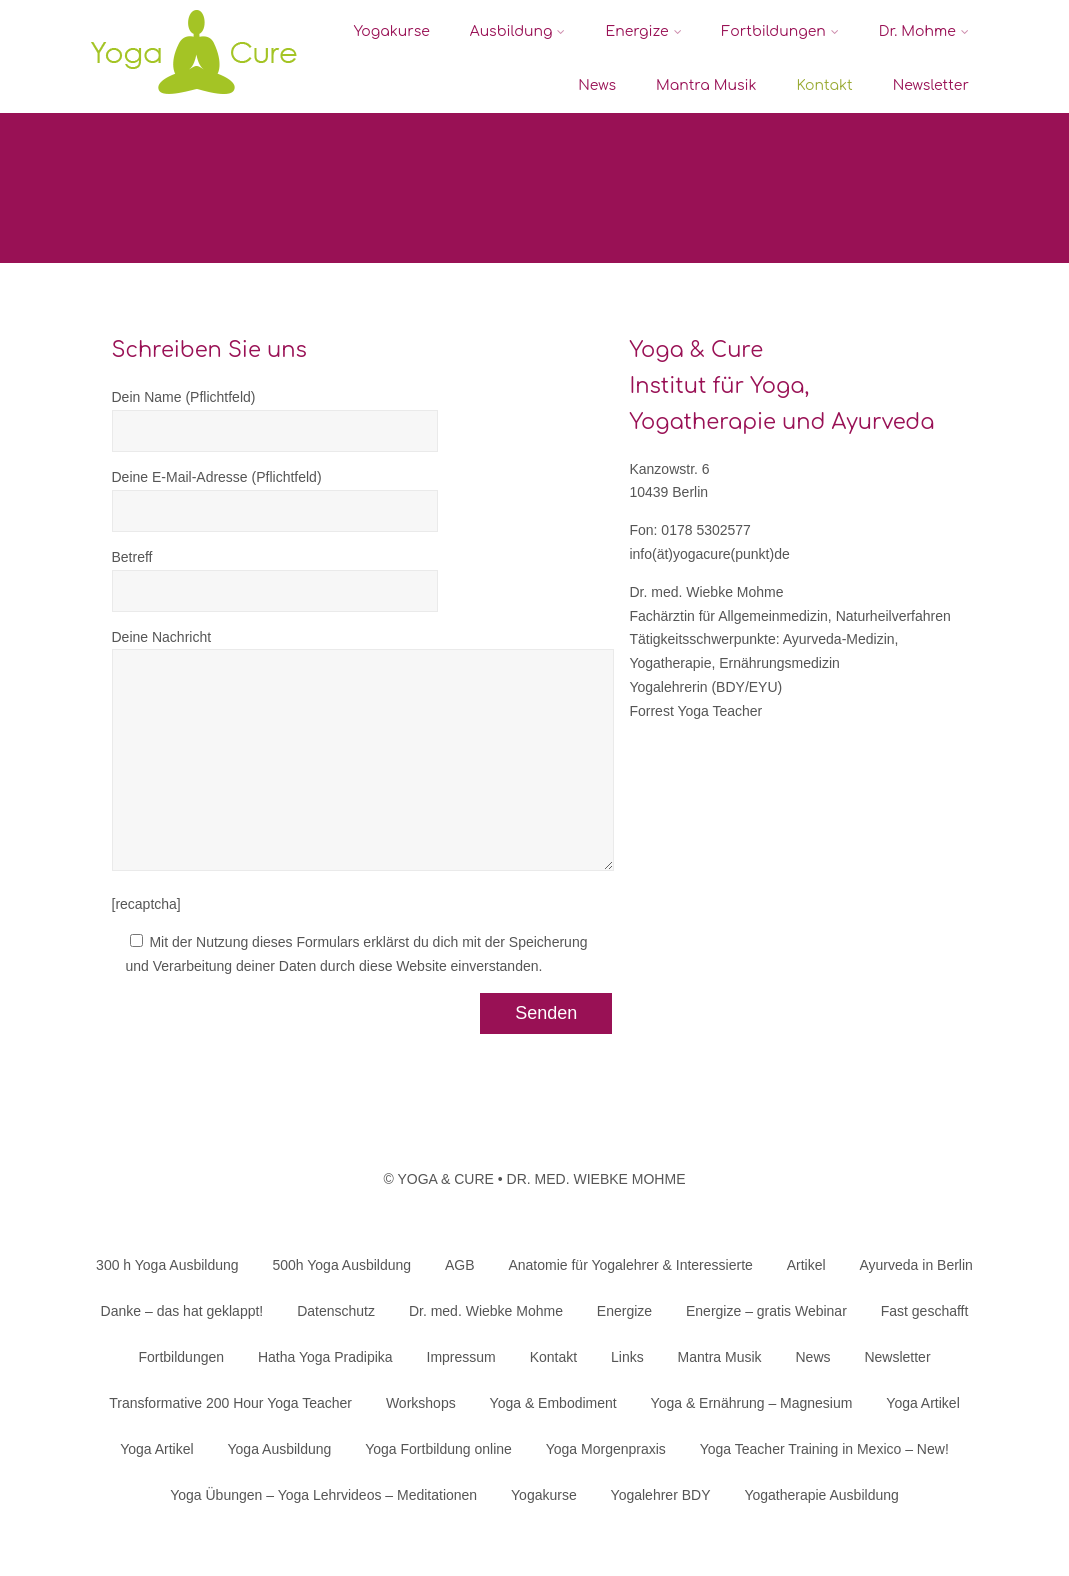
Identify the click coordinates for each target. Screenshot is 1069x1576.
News (597, 85)
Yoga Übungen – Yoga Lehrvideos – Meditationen (323, 1495)
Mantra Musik (706, 85)
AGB (460, 1265)
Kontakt (825, 85)
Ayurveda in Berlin (916, 1265)
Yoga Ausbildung (280, 1449)
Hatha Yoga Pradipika (325, 1357)
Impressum (461, 1357)
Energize (643, 31)
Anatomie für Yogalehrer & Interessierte (630, 1265)
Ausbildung (518, 31)
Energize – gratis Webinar (766, 1311)
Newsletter (931, 85)
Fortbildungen (780, 31)
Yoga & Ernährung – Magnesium (752, 1403)
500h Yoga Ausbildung (341, 1265)
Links (627, 1357)
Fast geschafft (925, 1311)
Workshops (421, 1403)
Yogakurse (392, 31)
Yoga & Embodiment (553, 1403)
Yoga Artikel (922, 1403)
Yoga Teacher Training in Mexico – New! (824, 1449)
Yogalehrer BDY (661, 1495)
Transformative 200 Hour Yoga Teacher (230, 1403)
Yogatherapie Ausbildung (821, 1495)
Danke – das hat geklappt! (182, 1311)
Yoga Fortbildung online (438, 1449)
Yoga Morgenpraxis (606, 1449)
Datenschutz (336, 1311)
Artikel (806, 1265)
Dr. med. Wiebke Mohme (486, 1311)
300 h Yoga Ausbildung (167, 1265)
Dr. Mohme (924, 31)
